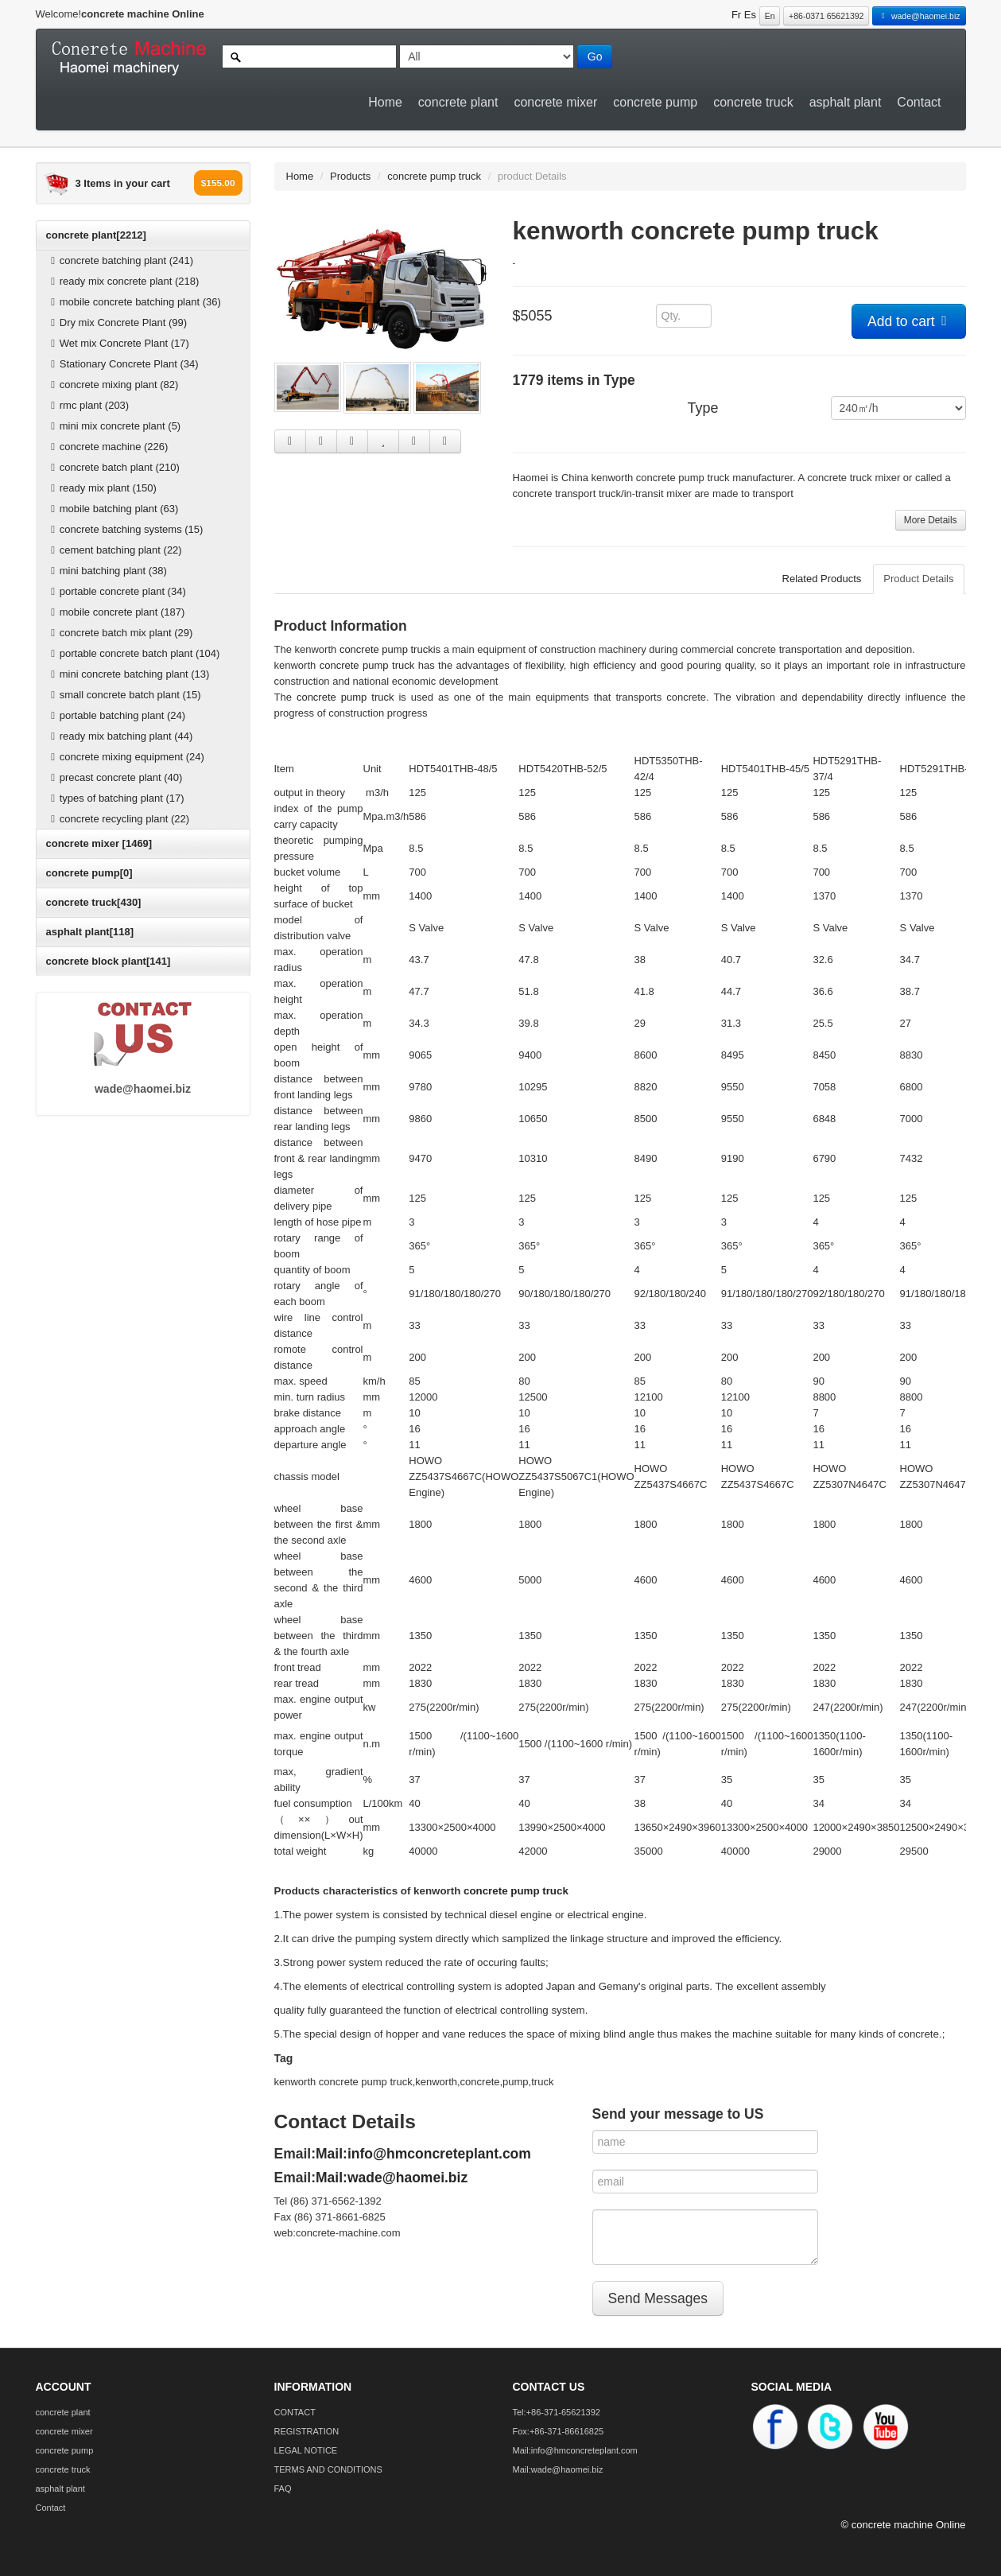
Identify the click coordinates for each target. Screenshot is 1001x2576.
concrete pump (655, 102)
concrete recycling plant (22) (118, 819)
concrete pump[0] (89, 873)
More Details (930, 520)
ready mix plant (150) (102, 488)
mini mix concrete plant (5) (114, 426)
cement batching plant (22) (114, 550)
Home (385, 102)
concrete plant (458, 102)
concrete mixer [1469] (99, 843)
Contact (919, 102)
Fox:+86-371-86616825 (558, 2431)
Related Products (822, 579)
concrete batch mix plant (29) (120, 633)
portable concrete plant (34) (116, 591)
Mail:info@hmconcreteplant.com (423, 2154)
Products (350, 176)
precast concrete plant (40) (115, 777)
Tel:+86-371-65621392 (556, 2412)
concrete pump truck (434, 176)
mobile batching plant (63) (113, 509)
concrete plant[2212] (96, 235)
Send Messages (658, 2298)
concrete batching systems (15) (125, 529)
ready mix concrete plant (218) (123, 281)
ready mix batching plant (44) (120, 736)
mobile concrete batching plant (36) (134, 302)
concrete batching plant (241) (120, 260)
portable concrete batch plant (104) (133, 653)
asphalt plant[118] (90, 932)
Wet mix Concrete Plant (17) (118, 343)
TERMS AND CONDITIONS (328, 2469)
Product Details (918, 579)
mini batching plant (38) (107, 571)
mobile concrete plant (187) (116, 612)
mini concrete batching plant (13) (128, 674)
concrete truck (753, 102)
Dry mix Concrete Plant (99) (117, 322)
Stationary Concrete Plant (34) (123, 364)
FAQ (283, 2488)
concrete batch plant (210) (113, 467)
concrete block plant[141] (108, 961)
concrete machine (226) (108, 447)
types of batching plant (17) (115, 798)
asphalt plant (845, 102)
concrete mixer (555, 102)
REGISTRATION (306, 2431)
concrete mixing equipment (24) (125, 757)
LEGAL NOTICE (306, 2450)
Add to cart (908, 321)
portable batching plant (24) (116, 715)
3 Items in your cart (123, 183)
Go (595, 56)
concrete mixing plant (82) (113, 384)
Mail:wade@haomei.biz (392, 2178)
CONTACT (295, 2412)
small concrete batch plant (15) (124, 695)
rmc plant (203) (88, 405)
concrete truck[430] (94, 902)
